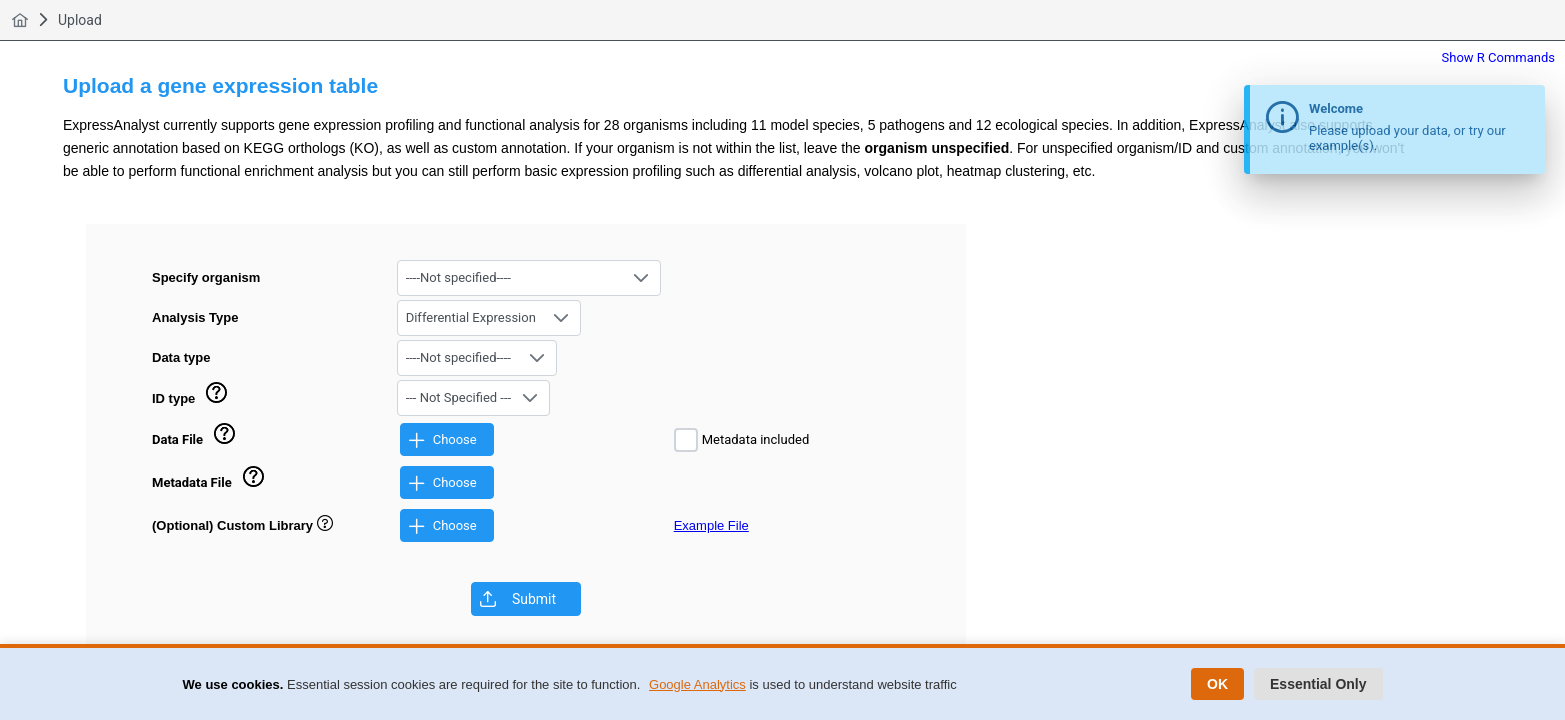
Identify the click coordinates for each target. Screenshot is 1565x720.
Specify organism (206, 277)
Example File (711, 525)
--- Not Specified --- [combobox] (458, 397)
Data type (181, 357)
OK (1217, 684)
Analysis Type (195, 317)
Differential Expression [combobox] (471, 317)
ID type (173, 398)
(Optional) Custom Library (242, 525)
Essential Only (1318, 684)
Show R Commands (1499, 57)
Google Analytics (697, 684)
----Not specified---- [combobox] (458, 277)
